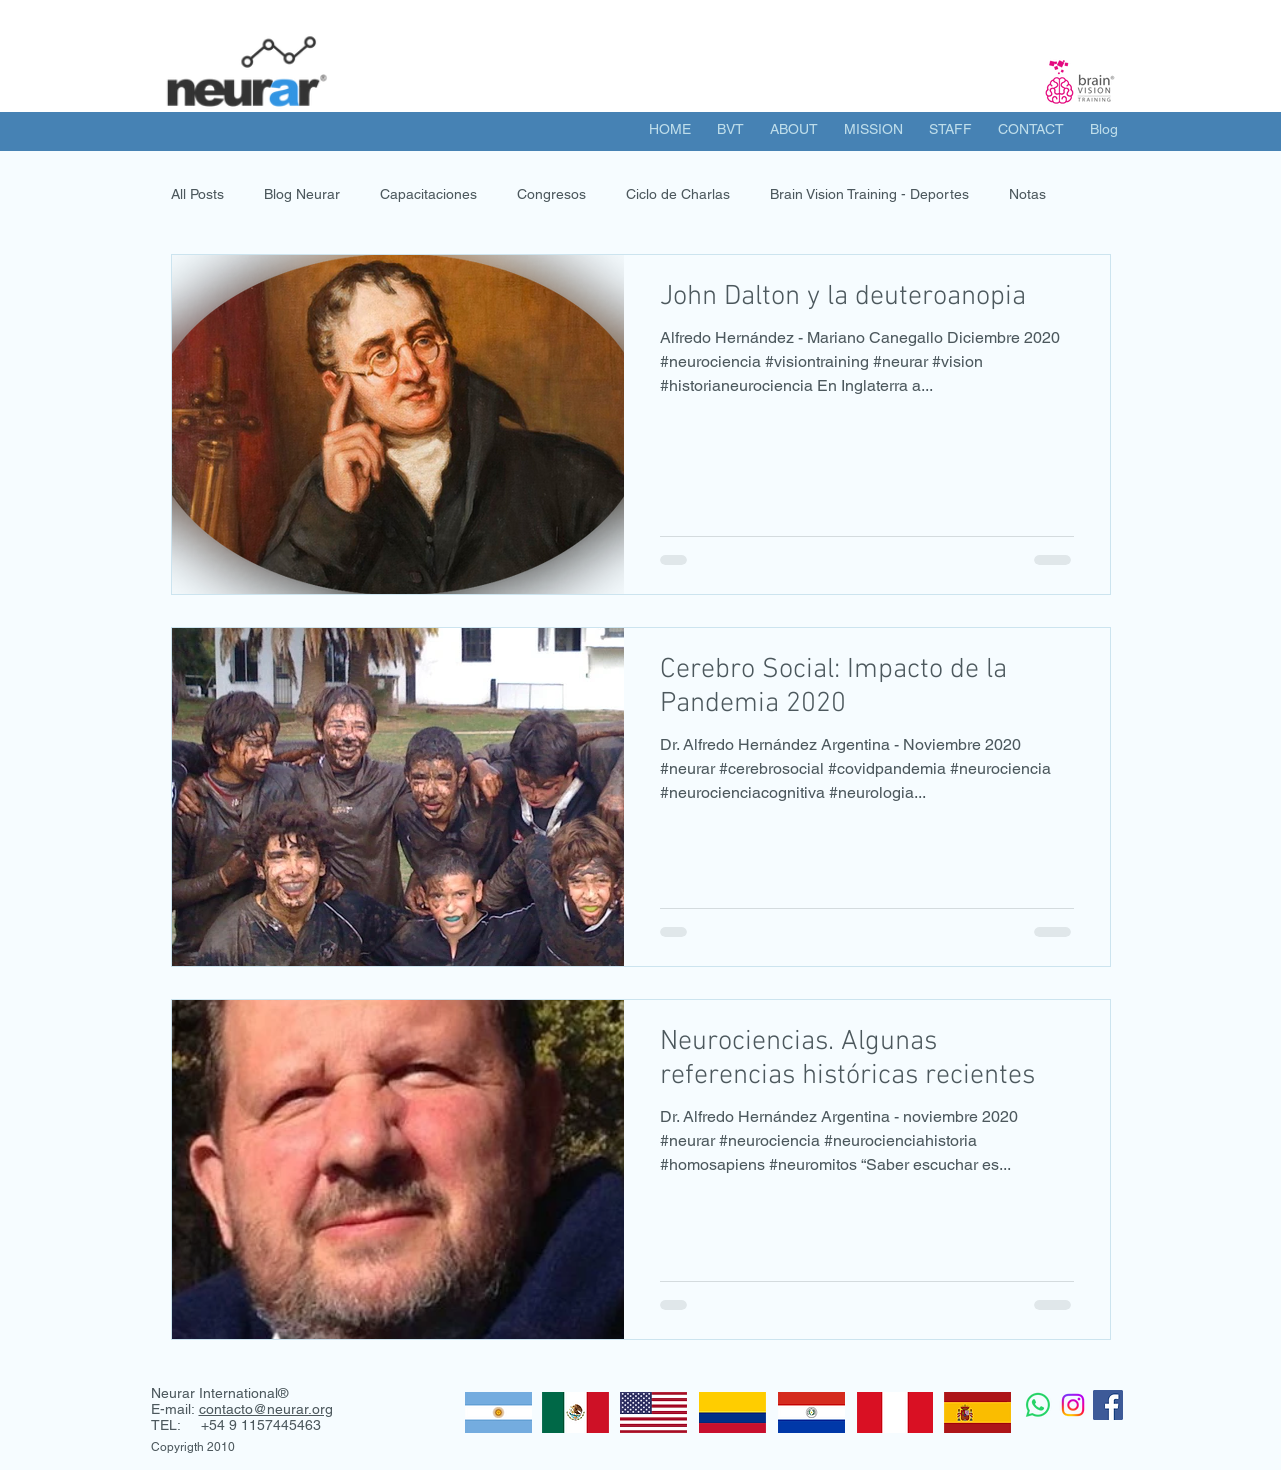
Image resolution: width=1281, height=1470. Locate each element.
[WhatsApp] (1038, 1405)
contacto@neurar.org (266, 1409)
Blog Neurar (302, 194)
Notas (1027, 194)
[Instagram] (1073, 1405)
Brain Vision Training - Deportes (869, 194)
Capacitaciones (428, 194)
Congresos (551, 194)
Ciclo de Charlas (678, 194)
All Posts (197, 194)
